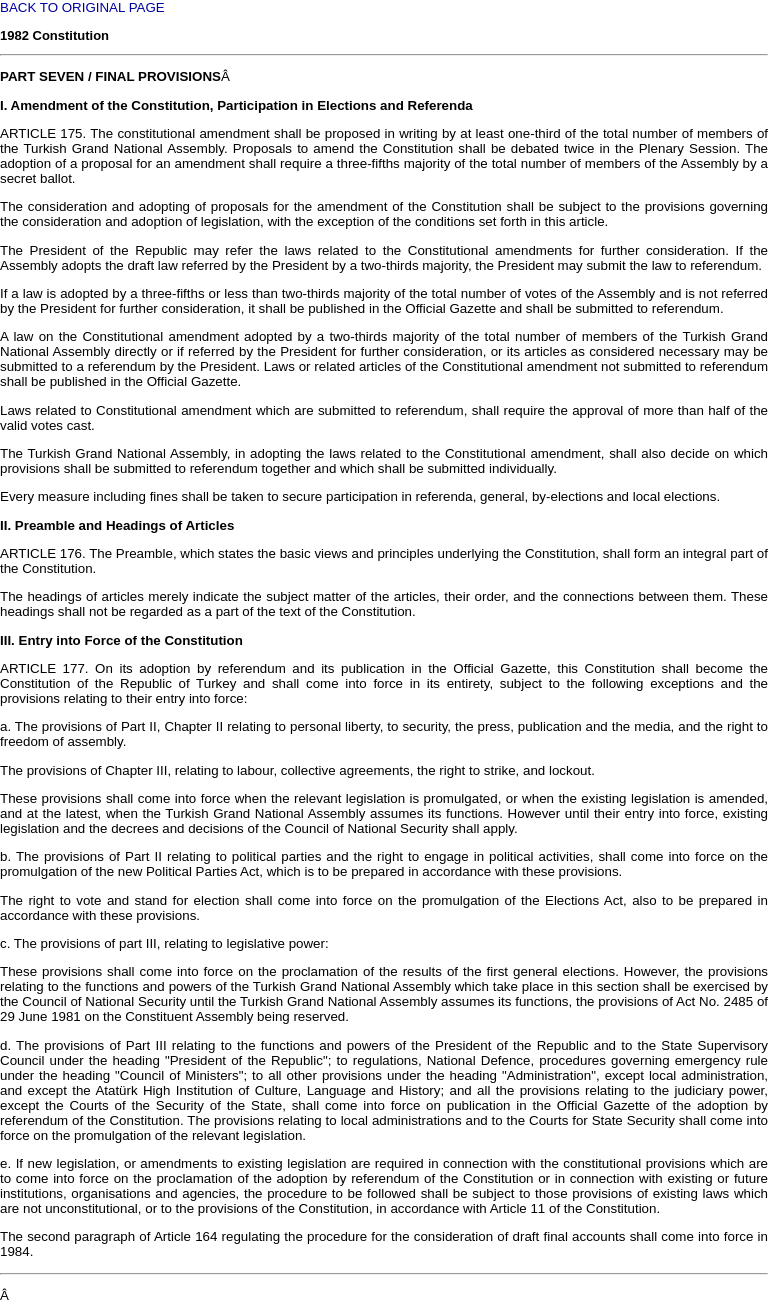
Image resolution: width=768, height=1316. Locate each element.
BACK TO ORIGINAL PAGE (82, 7)
